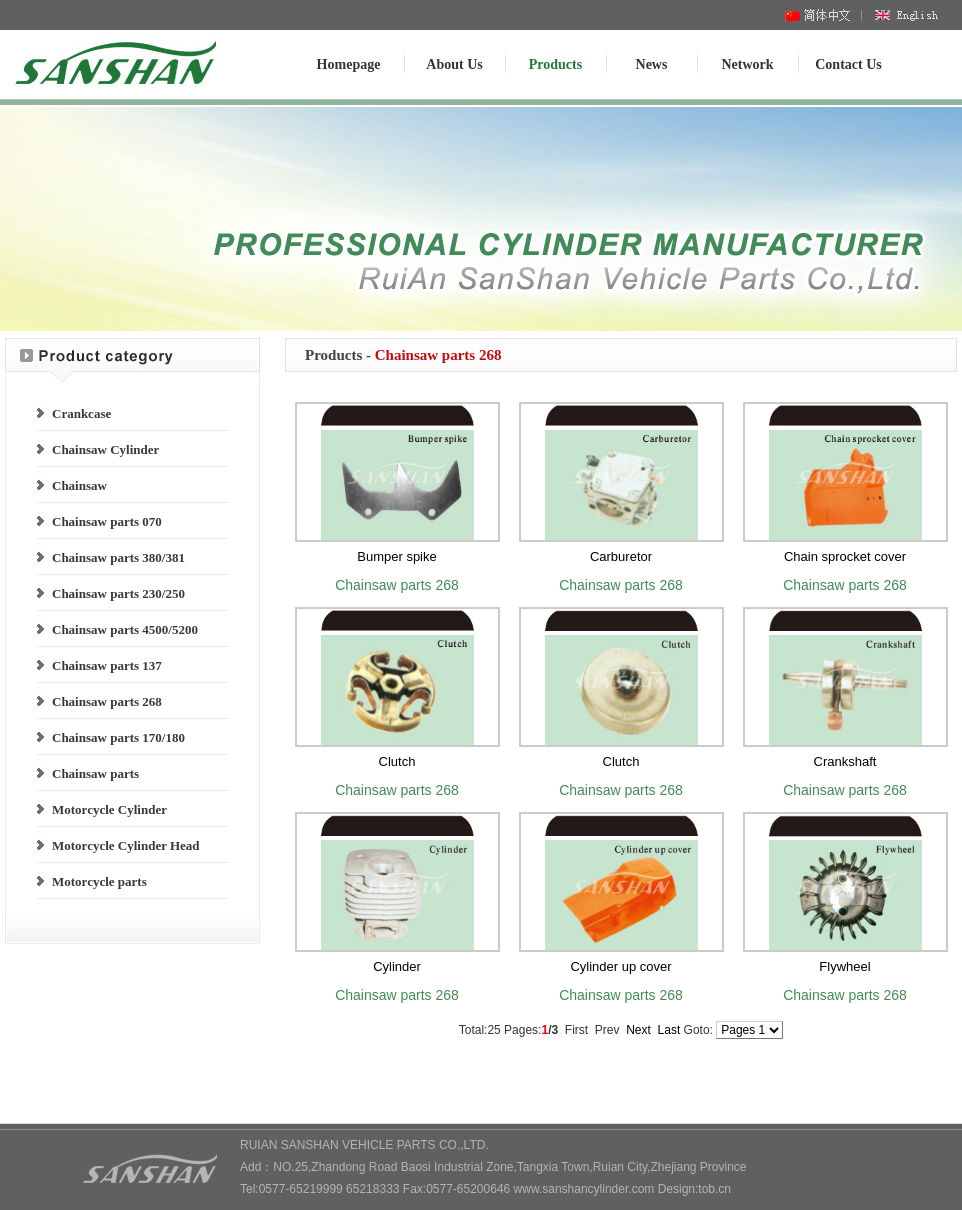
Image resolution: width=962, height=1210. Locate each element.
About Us (454, 64)
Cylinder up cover (620, 966)
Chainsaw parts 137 (107, 665)
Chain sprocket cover (845, 556)
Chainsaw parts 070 (107, 521)
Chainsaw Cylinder (105, 449)
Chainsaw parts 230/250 (118, 593)
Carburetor (621, 556)
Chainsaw (79, 485)
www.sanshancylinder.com (584, 1189)
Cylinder (397, 966)
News (652, 64)
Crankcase (81, 413)
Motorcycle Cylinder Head (126, 845)
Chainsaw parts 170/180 (118, 737)
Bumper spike (396, 556)
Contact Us (848, 64)
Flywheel (844, 966)
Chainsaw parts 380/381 (118, 557)
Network (747, 64)
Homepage (349, 64)
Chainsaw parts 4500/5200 (125, 629)
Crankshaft (845, 761)
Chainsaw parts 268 (107, 701)
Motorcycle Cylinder (109, 809)
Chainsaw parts (95, 773)
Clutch (397, 761)
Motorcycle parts (99, 881)
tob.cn (714, 1189)
